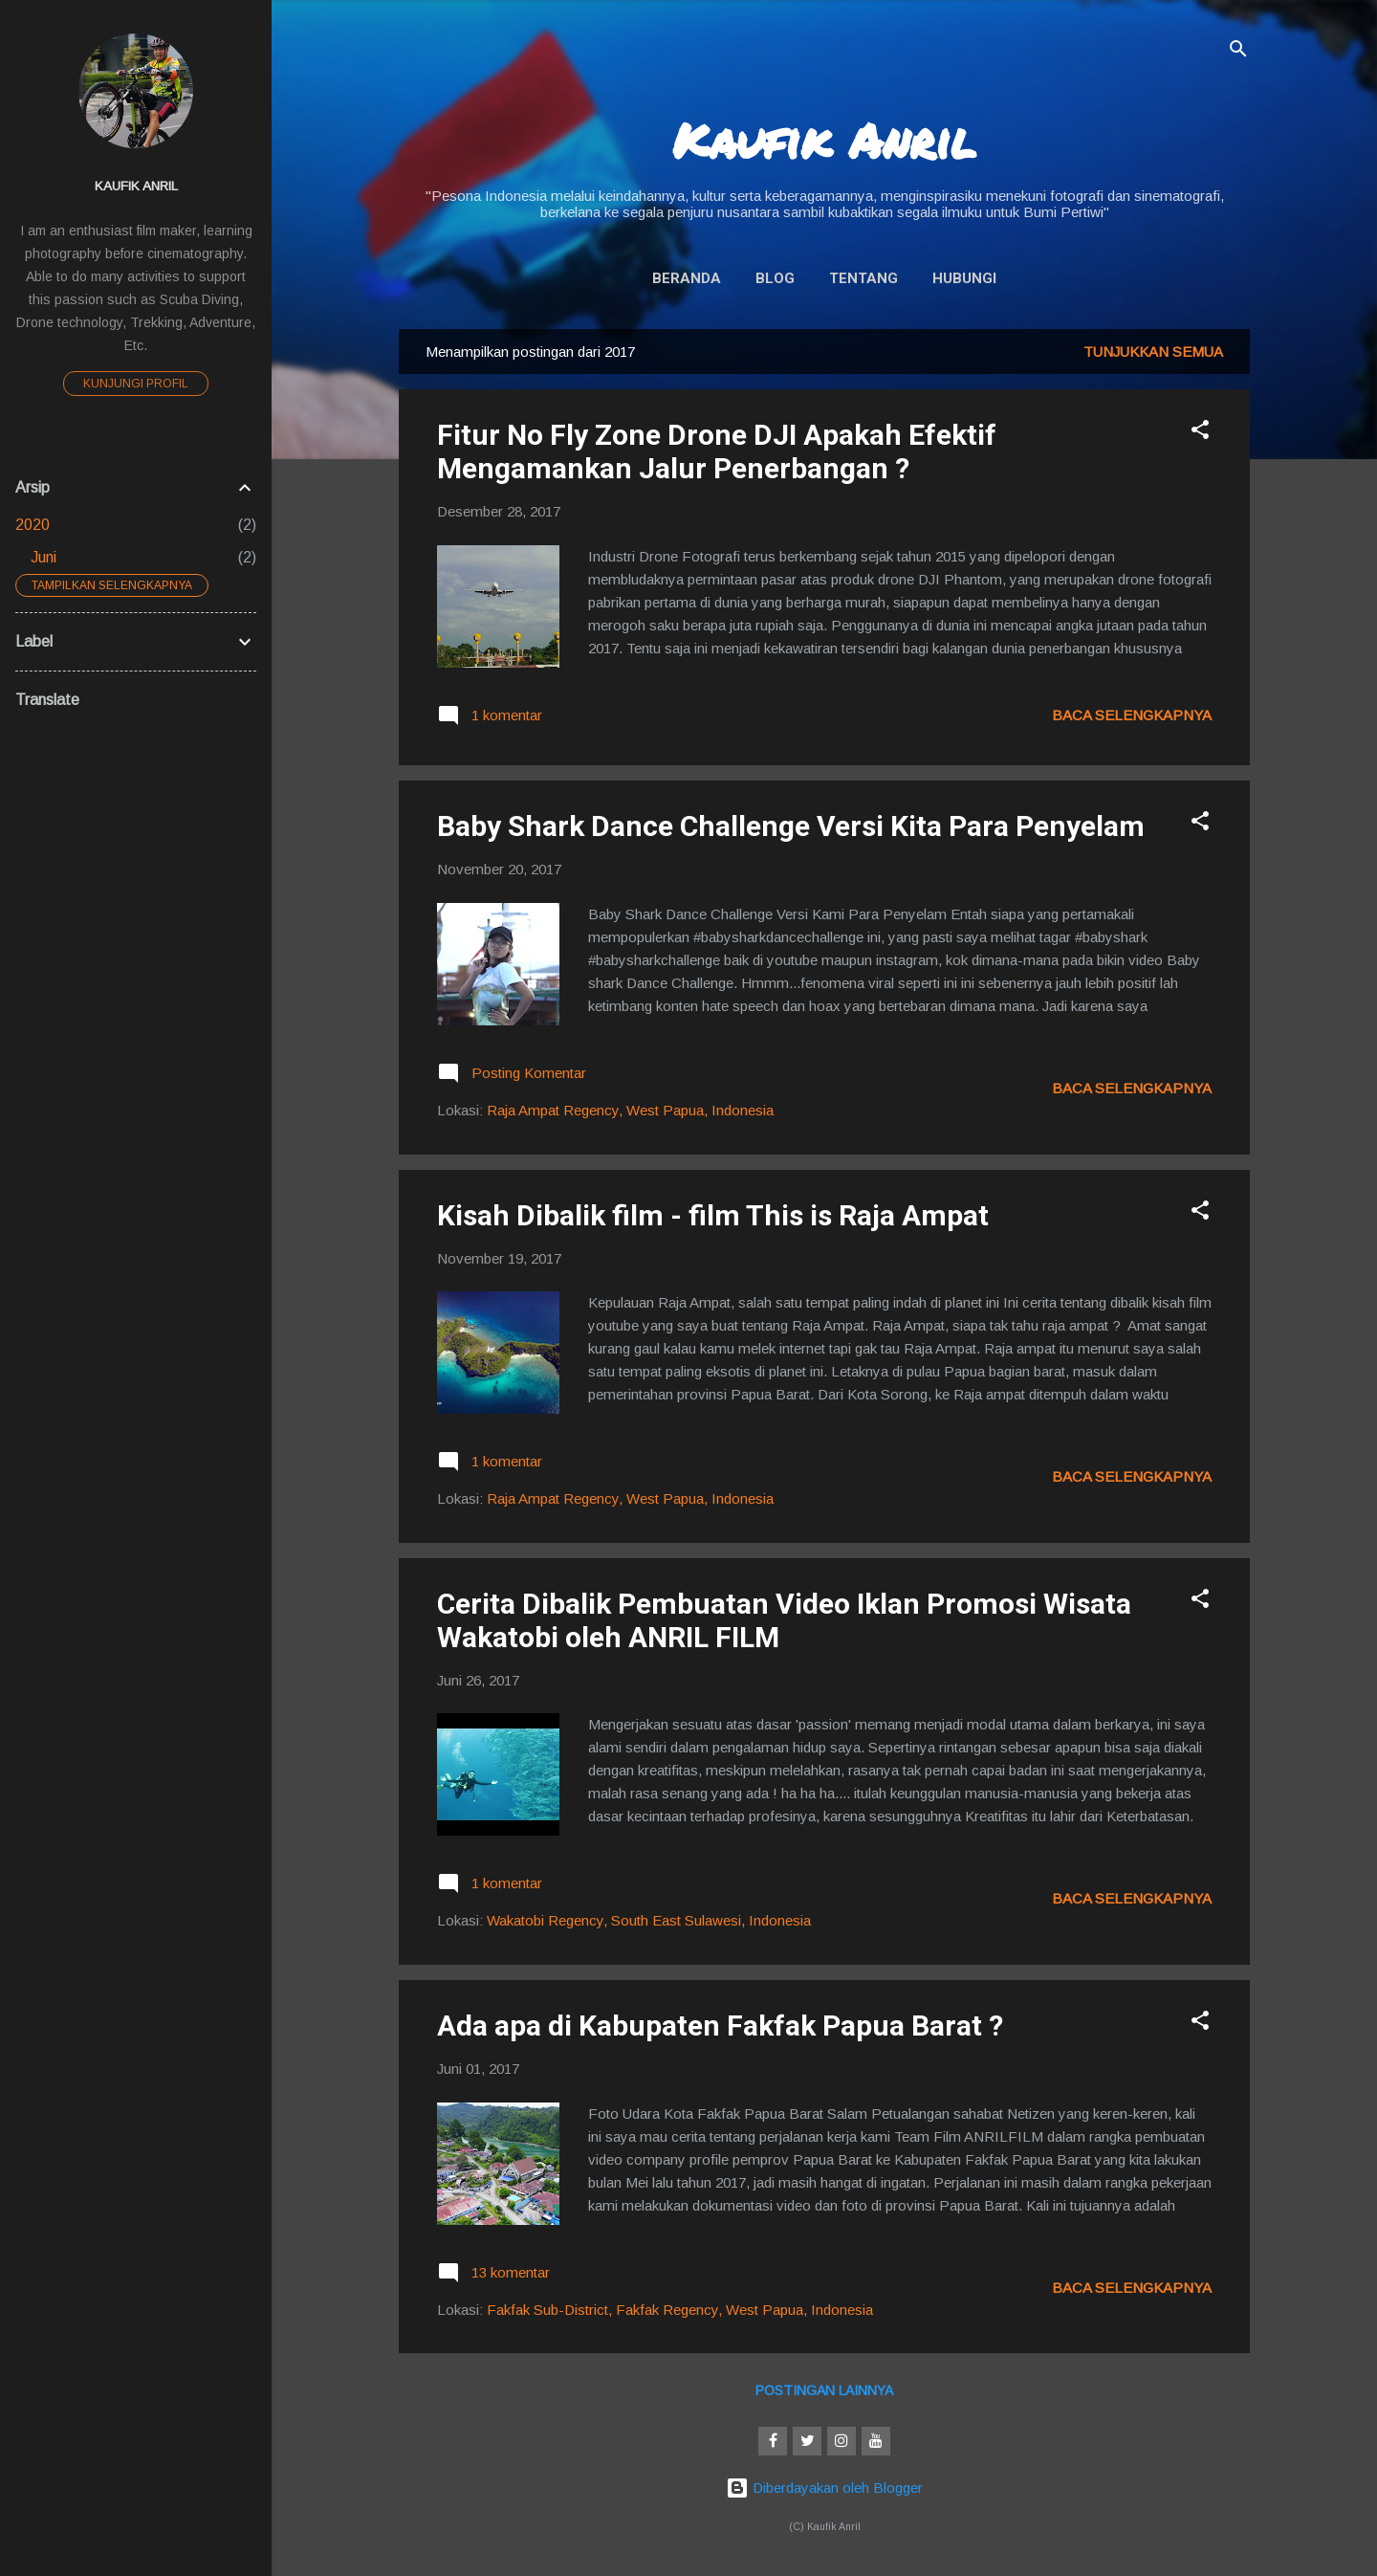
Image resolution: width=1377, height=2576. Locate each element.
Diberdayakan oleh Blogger (824, 2487)
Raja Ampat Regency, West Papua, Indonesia (630, 1110)
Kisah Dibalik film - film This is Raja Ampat (713, 1215)
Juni (43, 557)
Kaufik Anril (824, 140)
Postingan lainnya (824, 2390)
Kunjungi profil (135, 383)
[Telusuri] (1238, 52)
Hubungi (964, 278)
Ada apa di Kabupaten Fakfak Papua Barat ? (720, 2025)
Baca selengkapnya (1132, 715)
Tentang (863, 278)
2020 (32, 525)
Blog (775, 278)
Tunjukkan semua (1153, 351)
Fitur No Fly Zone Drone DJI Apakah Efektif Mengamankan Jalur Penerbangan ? (716, 451)
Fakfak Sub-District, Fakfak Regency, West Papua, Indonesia (680, 2309)
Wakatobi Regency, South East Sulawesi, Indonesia (649, 1920)
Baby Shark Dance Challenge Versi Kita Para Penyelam (791, 826)
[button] (1200, 433)
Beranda (686, 278)
